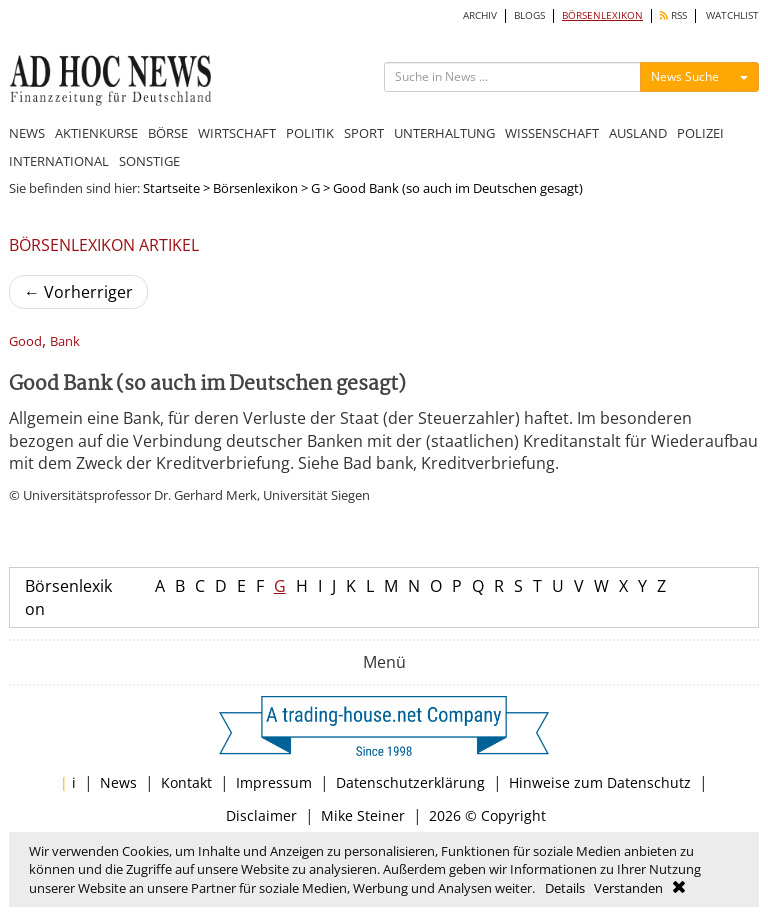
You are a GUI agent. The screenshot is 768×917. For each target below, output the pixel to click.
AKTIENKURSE (96, 133)
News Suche (685, 76)
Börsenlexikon (255, 188)
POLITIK (310, 133)
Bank (65, 341)
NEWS (27, 133)
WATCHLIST (732, 15)
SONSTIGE (149, 161)
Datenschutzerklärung (410, 782)
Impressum (274, 782)
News (118, 782)
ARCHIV (480, 15)
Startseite (171, 188)
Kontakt (186, 782)
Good (25, 341)
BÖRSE (168, 133)
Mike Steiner (363, 815)
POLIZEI (700, 133)
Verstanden (628, 888)
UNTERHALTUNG (444, 133)
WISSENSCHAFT (552, 133)
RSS (673, 15)
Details (565, 888)
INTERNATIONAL (59, 161)
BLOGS (529, 15)
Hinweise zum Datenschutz (600, 782)
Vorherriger (78, 292)
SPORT (364, 133)
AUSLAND (638, 133)
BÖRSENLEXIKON (602, 15)
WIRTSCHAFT (237, 133)
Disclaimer (261, 815)
